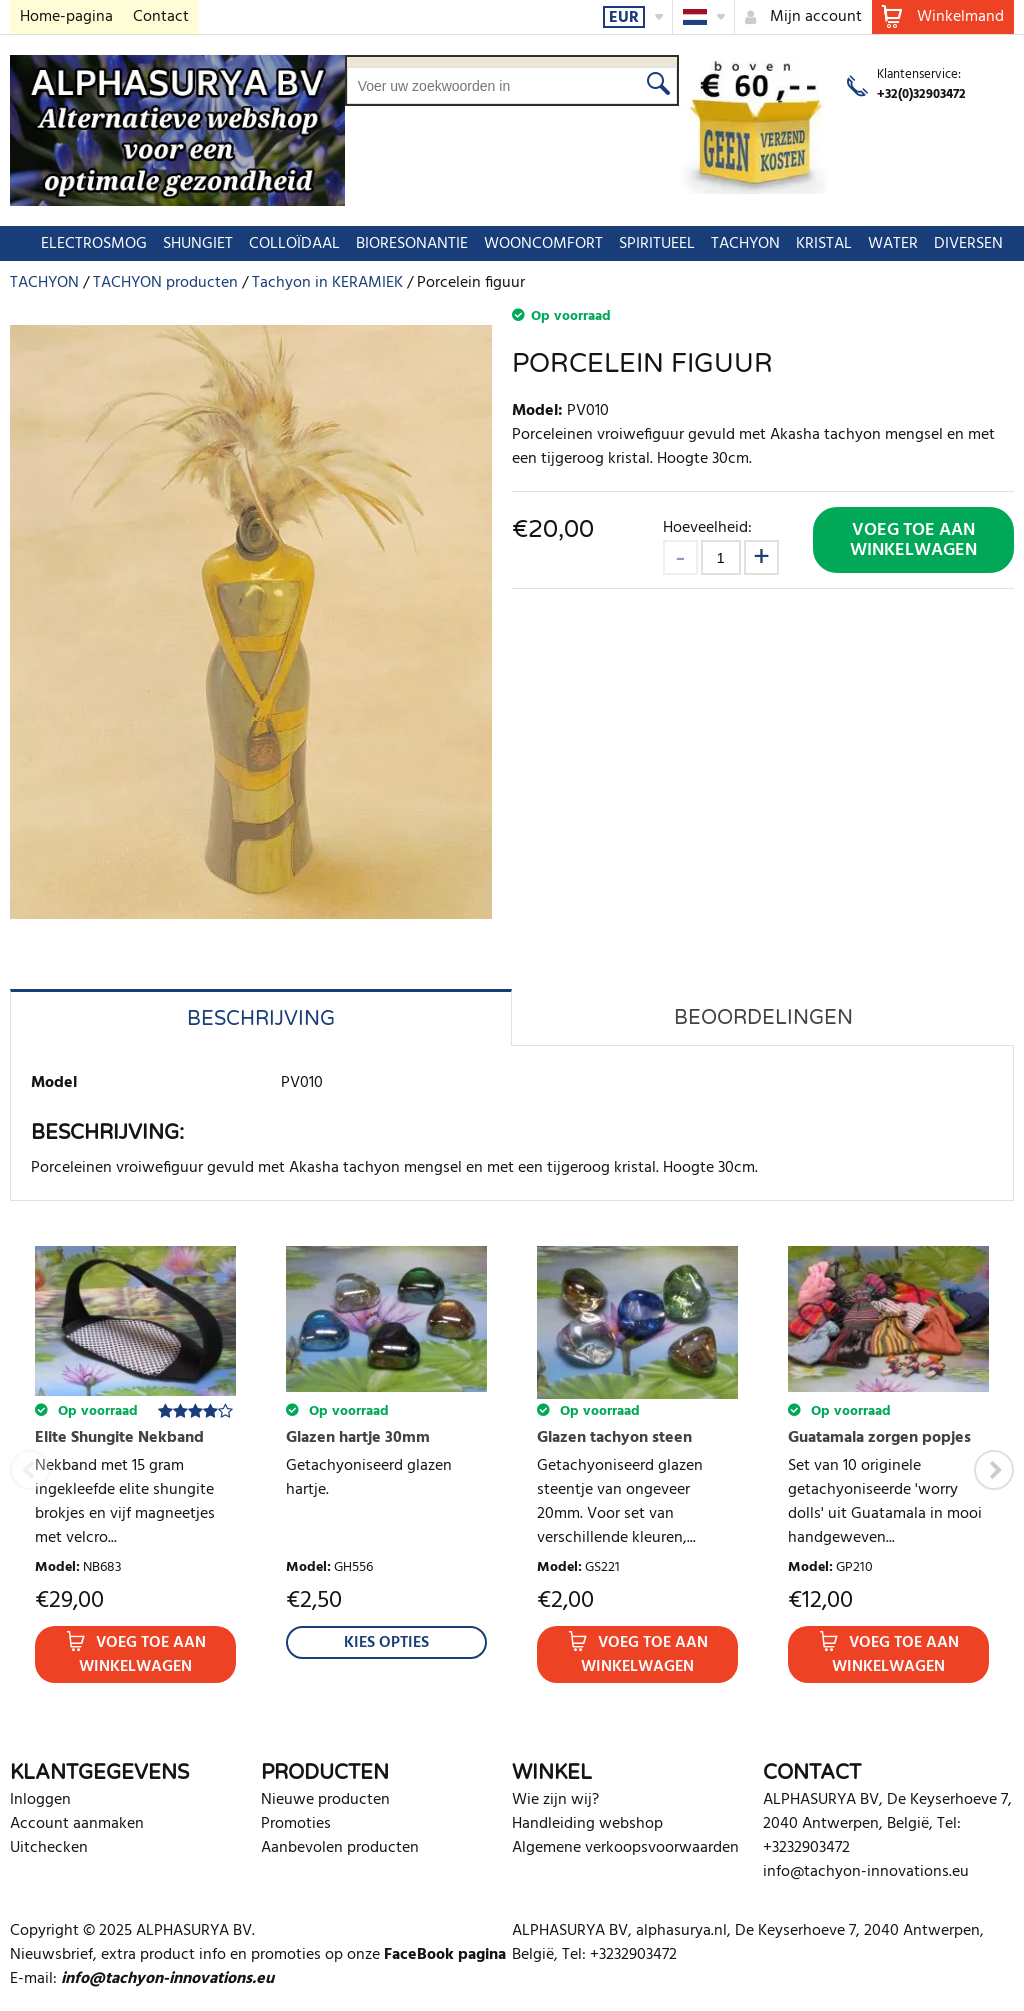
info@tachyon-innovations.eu (866, 1872)
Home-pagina (66, 17)
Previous (30, 1470)
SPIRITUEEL (647, 244)
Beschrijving (261, 1019)
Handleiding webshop (587, 1824)
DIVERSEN (958, 244)
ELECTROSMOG (84, 244)
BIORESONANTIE (402, 244)
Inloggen (40, 1800)
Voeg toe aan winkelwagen (913, 540)
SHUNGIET (188, 244)
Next (994, 1470)
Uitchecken (49, 1848)
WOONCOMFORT (533, 244)
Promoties (296, 1824)
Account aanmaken (77, 1824)
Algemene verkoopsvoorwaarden (625, 1848)
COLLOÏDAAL (284, 244)
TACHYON (735, 244)
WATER (883, 244)
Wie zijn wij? (555, 1800)
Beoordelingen (763, 1018)
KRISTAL (814, 244)
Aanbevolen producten (340, 1848)
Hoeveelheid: (707, 527)
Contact (161, 17)
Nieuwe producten (325, 1800)
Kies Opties (386, 1643)
